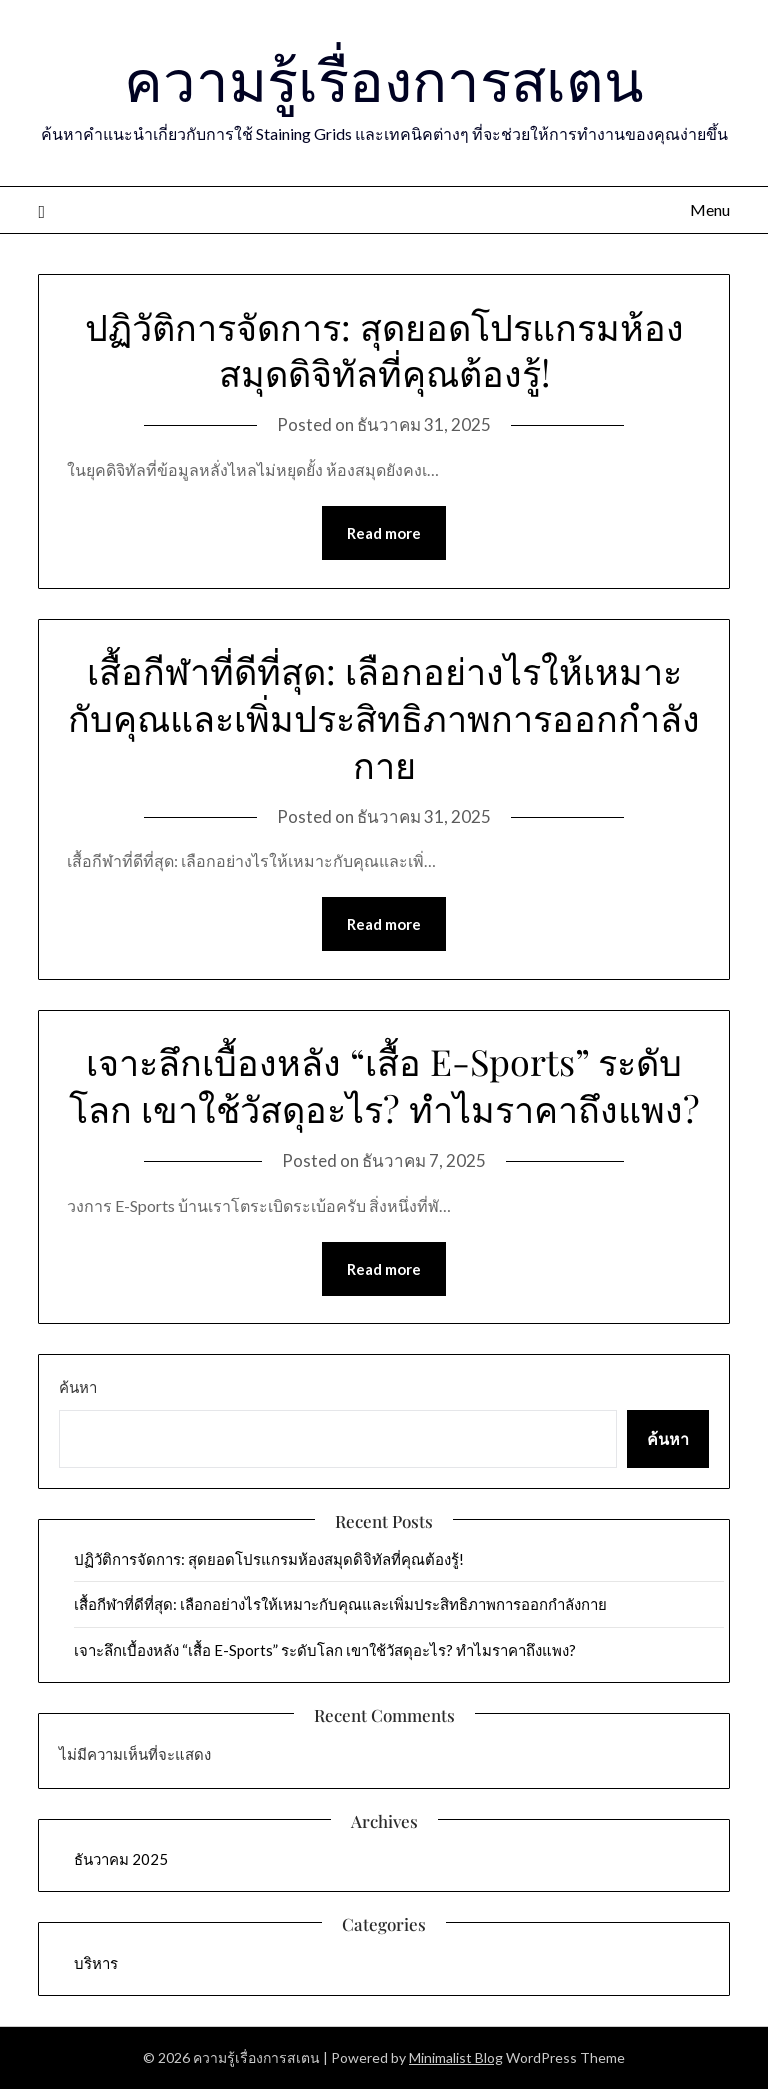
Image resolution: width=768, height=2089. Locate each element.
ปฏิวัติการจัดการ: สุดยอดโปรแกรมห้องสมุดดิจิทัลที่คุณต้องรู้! (384, 349)
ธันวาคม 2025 (121, 1859)
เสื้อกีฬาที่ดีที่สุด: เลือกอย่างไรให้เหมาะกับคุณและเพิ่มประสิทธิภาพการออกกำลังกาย (384, 717)
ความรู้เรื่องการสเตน (384, 78)
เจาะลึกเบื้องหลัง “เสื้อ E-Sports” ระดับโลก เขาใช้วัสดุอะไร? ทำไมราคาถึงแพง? (384, 1084)
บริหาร (96, 1963)
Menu (710, 209)
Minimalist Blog (456, 2057)
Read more (384, 533)
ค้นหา (78, 1387)
